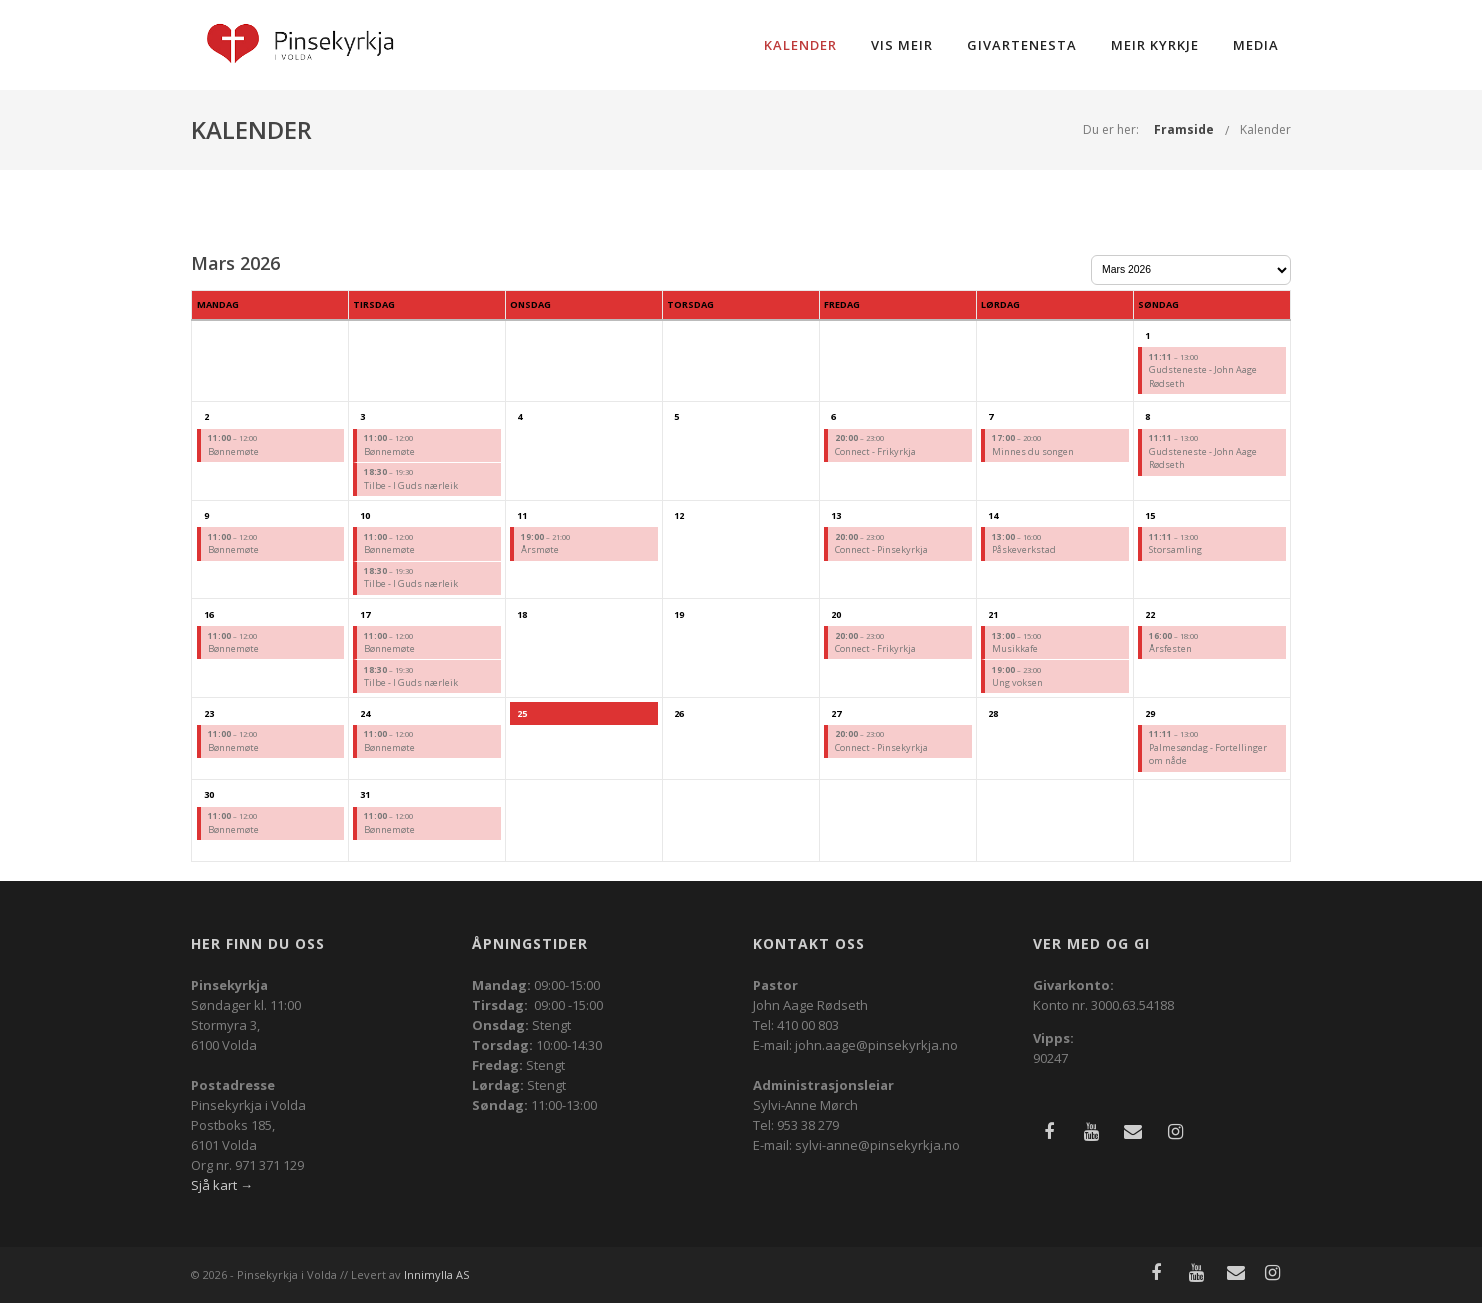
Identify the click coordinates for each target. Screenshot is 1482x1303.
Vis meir (902, 45)
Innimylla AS (436, 1274)
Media (1256, 45)
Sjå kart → (222, 1185)
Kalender (800, 45)
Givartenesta (1022, 45)
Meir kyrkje (1155, 45)
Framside (1184, 129)
